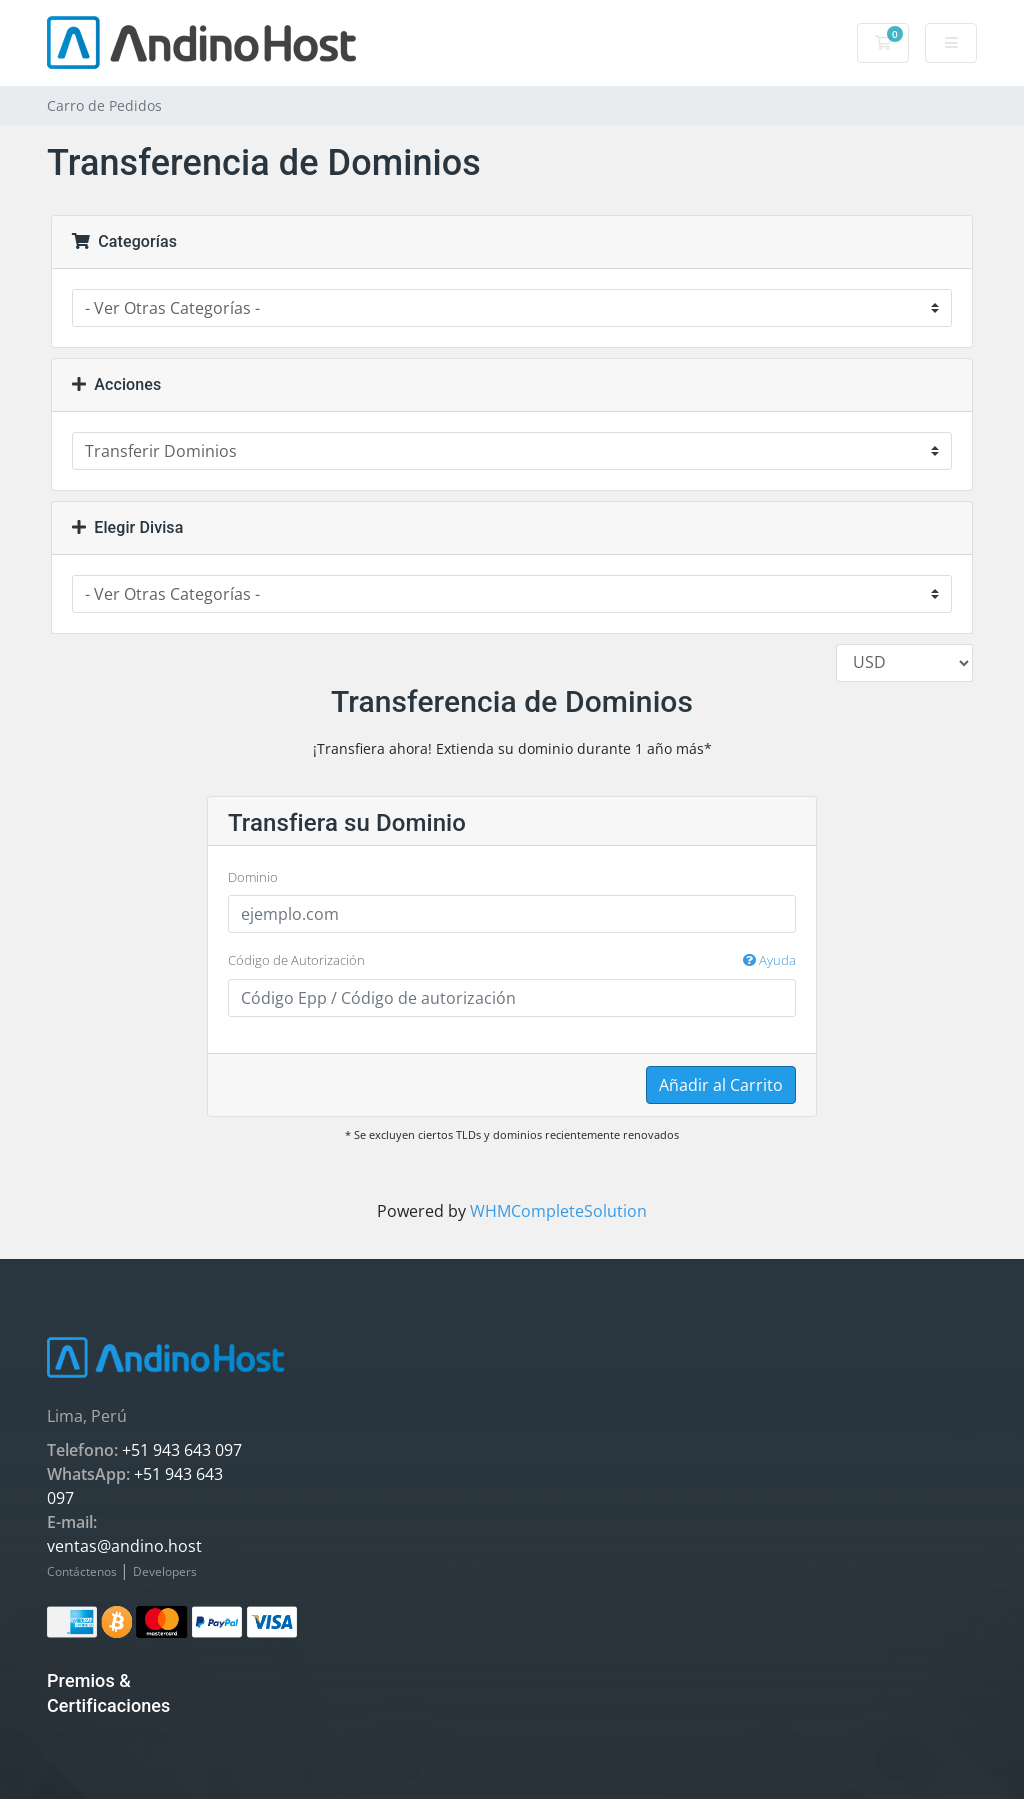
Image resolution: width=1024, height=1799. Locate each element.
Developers (165, 1571)
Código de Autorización (512, 961)
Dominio (253, 877)
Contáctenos (83, 1571)
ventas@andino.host (124, 1546)
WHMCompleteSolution (558, 1211)
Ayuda (769, 960)
